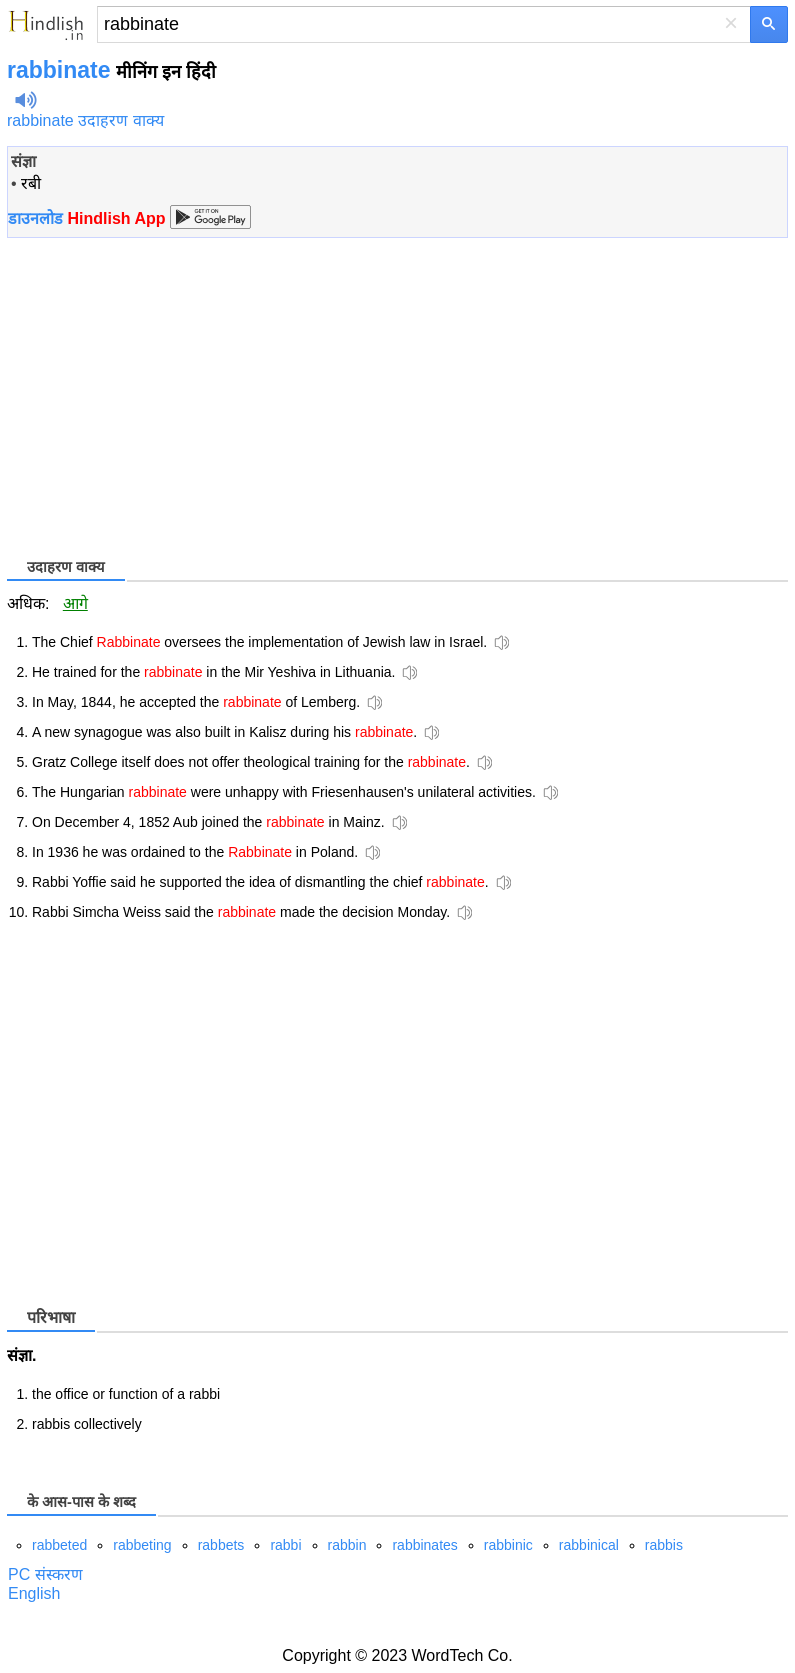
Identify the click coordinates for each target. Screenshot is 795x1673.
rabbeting (142, 1545)
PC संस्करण (45, 1574)
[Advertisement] (175, 396)
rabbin (347, 1545)
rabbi (285, 1545)
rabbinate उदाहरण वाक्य (85, 120)
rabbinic (508, 1545)
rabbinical (589, 1545)
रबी (31, 183)
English (34, 1593)
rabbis (664, 1545)
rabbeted (59, 1545)
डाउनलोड (87, 218)
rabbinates (424, 1545)
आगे (75, 603)
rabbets (221, 1545)
